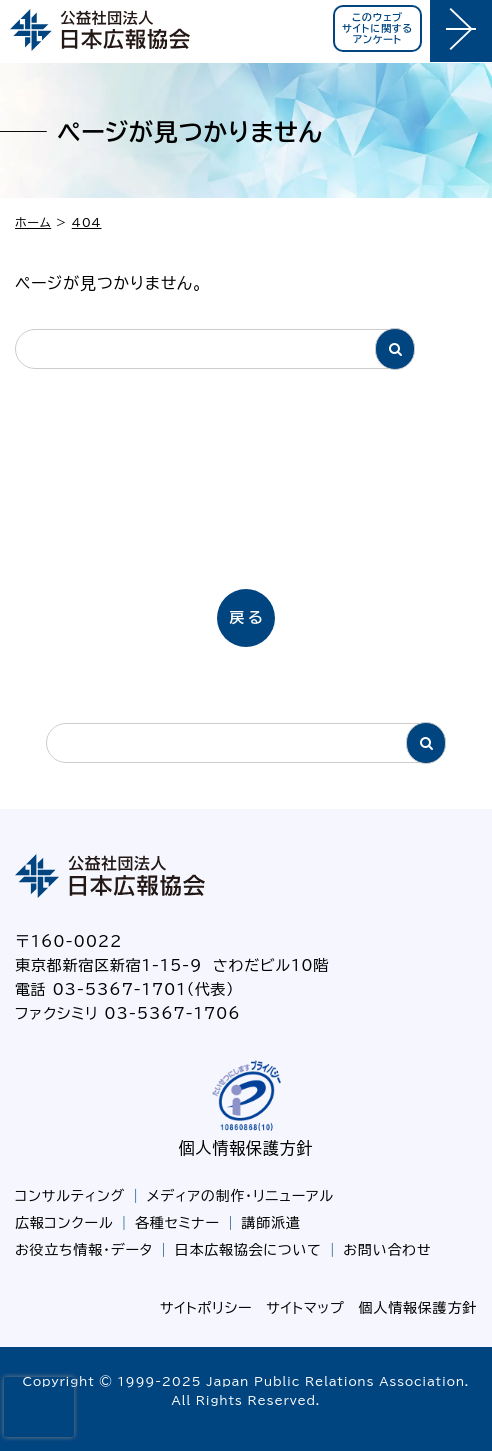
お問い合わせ (387, 1250)
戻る (247, 617)
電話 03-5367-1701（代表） (125, 989)
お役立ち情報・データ (84, 1250)
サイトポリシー (206, 1308)
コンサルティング (70, 1196)
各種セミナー (177, 1223)
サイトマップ (305, 1308)
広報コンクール (64, 1223)
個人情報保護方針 (246, 1148)
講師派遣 (271, 1223)
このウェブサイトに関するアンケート (377, 28)
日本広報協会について (248, 1250)
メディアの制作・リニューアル (240, 1196)
